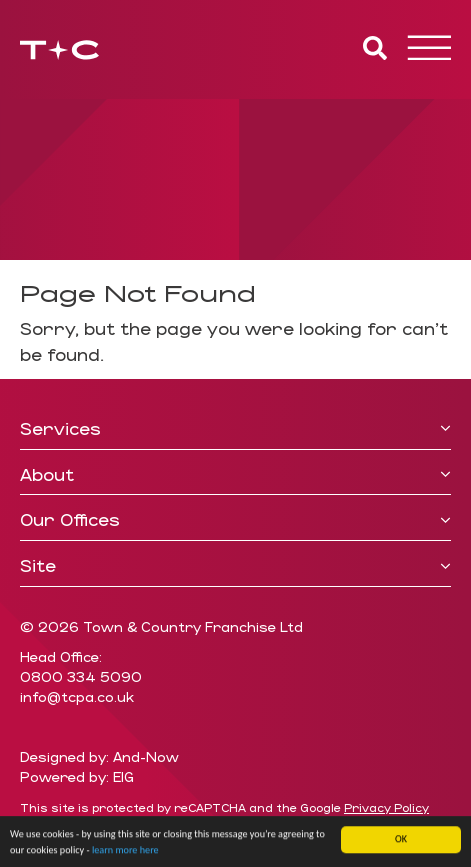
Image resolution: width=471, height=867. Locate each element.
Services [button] (235, 429)
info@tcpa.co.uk (77, 696)
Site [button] (235, 566)
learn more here (125, 852)
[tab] (235, 429)
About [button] (235, 475)
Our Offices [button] (235, 520)
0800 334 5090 (81, 676)
